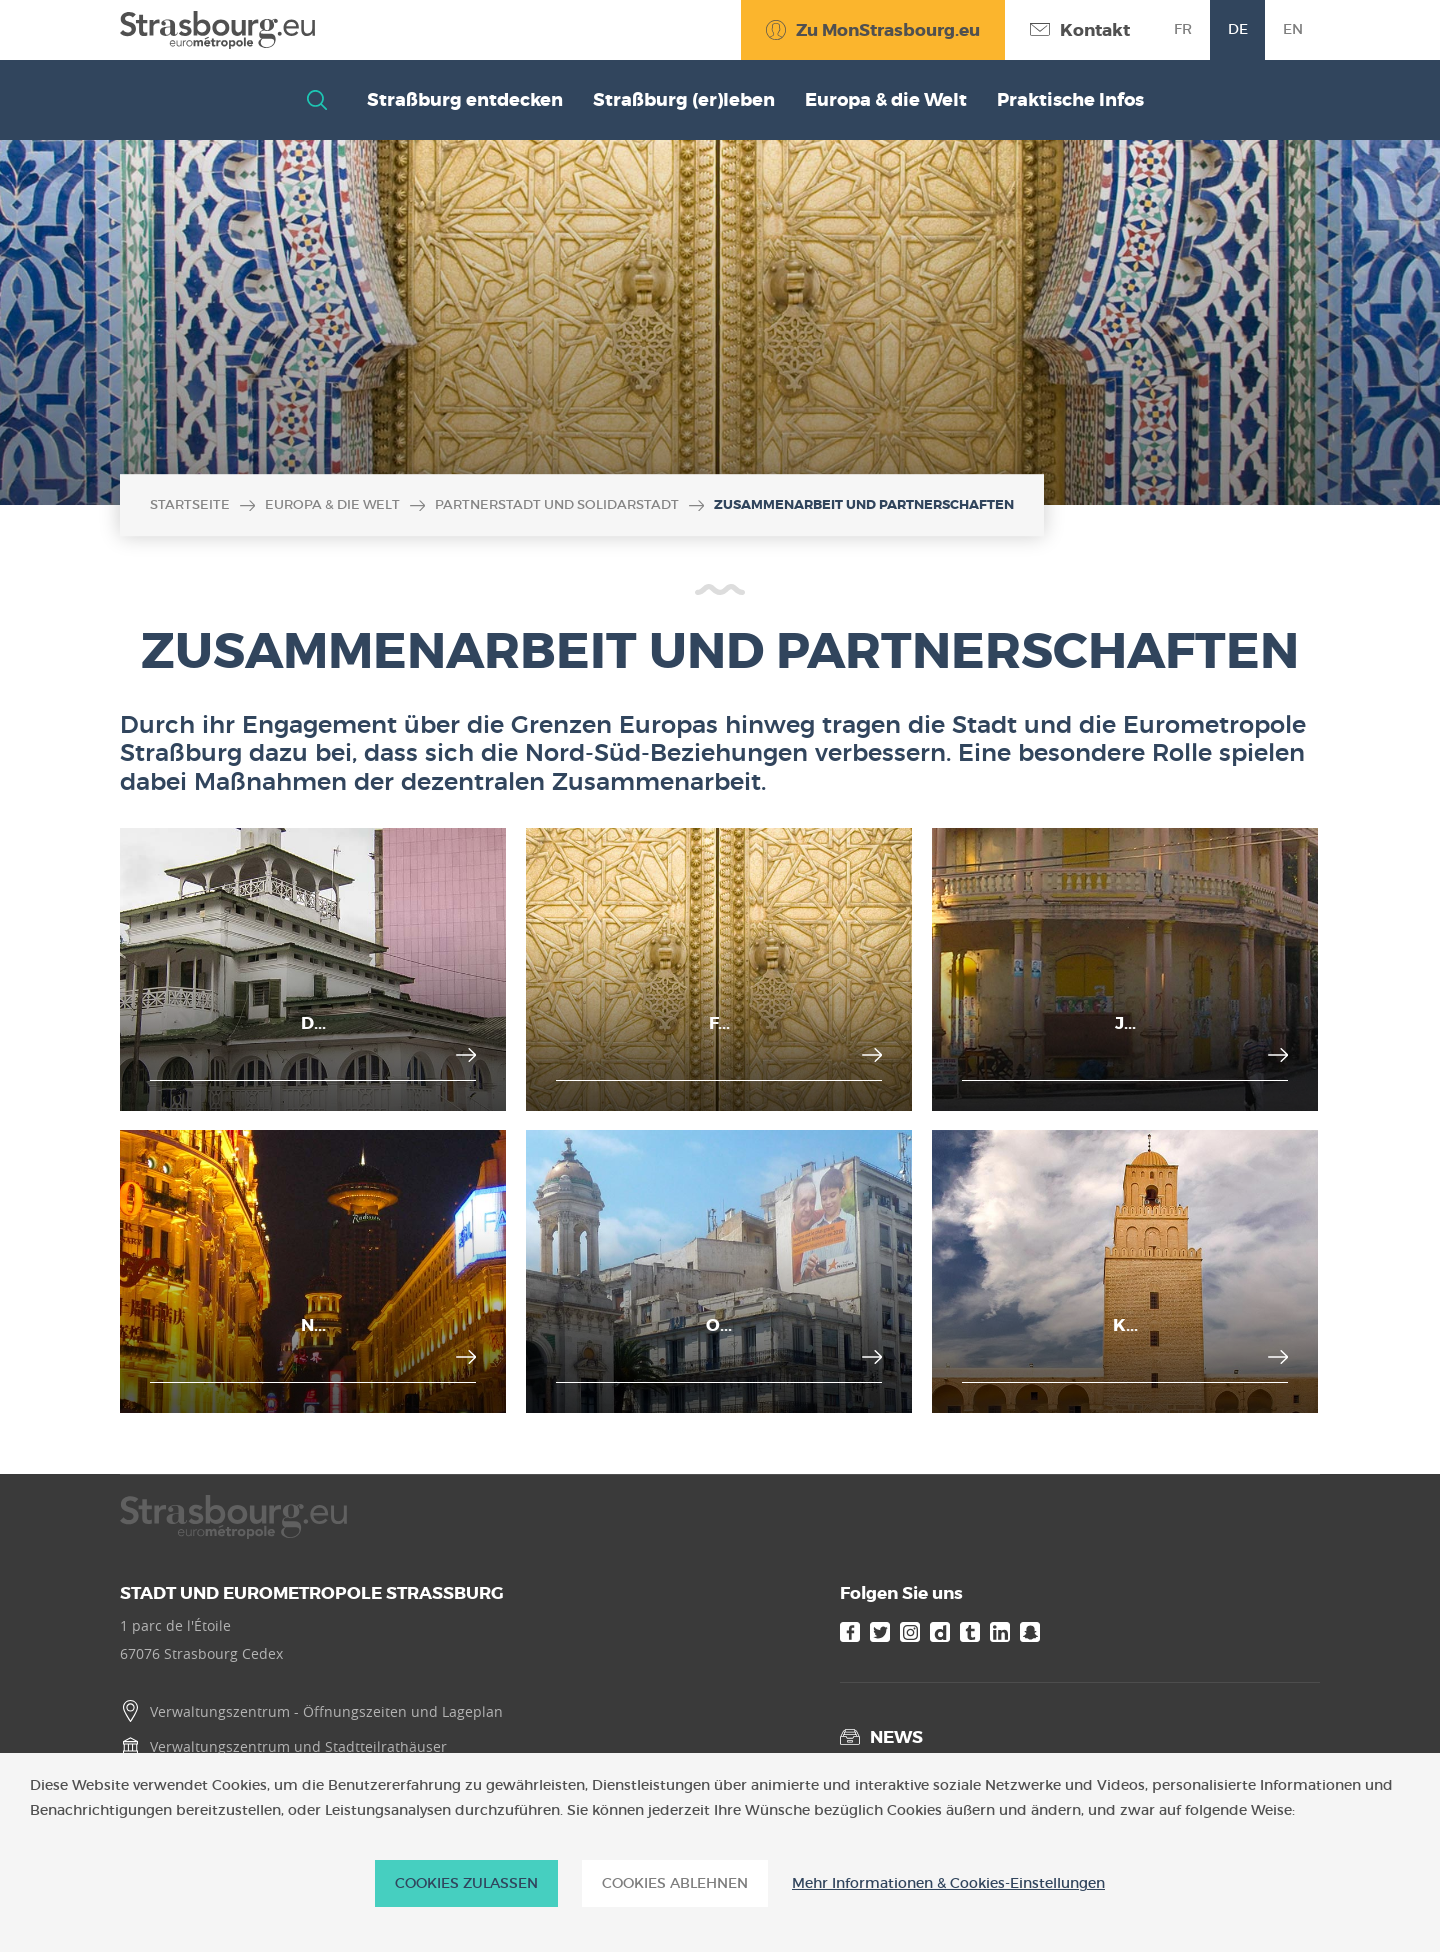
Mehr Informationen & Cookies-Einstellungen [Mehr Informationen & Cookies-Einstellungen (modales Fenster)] (948, 1883)
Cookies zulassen (466, 1883)
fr (1183, 29)
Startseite (190, 504)
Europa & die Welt (332, 504)
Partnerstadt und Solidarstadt (557, 504)
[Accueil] (217, 30)
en (1293, 29)
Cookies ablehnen (675, 1883)
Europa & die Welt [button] (886, 100)
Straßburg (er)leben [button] (684, 100)
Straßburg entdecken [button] (465, 100)
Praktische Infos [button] (1070, 100)
